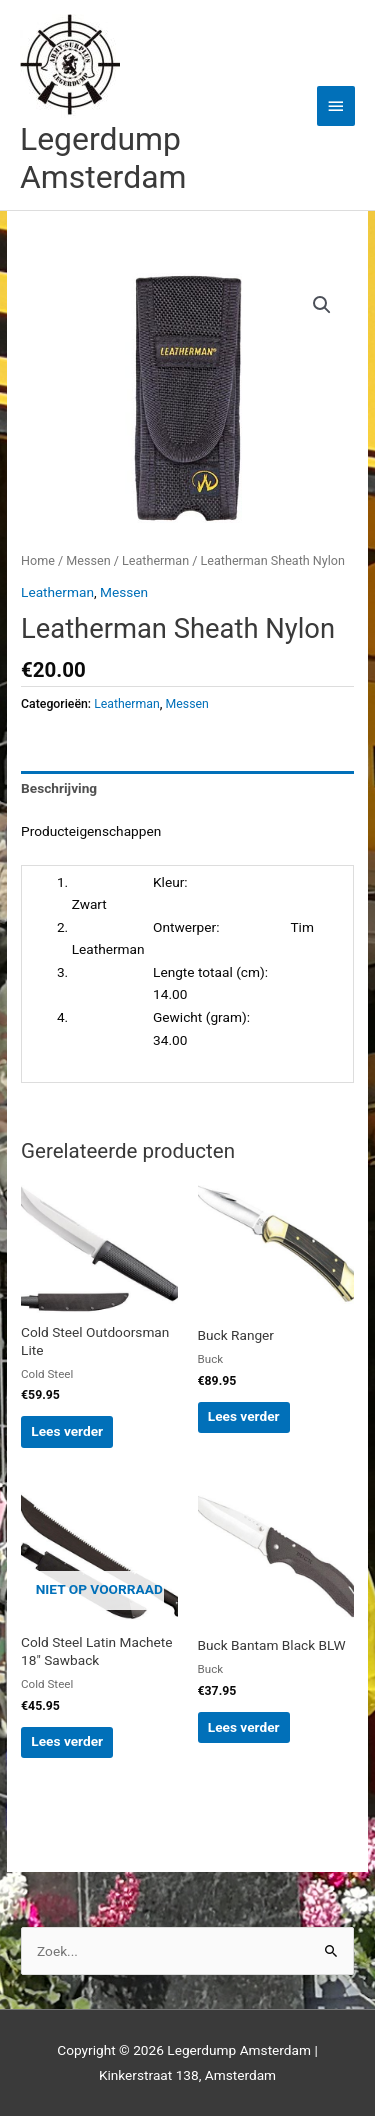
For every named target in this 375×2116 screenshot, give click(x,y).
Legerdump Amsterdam (103, 158)
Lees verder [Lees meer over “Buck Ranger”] (244, 1416)
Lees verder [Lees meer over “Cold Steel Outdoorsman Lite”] (67, 1431)
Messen (88, 560)
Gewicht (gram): (161, 1017)
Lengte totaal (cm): (170, 972)
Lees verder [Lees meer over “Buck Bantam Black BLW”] (244, 1727)
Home (38, 560)
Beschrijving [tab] (59, 788)
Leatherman (155, 560)
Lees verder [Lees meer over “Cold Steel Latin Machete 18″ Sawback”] (67, 1741)
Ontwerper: (146, 927)
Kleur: (130, 882)
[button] (322, 305)
